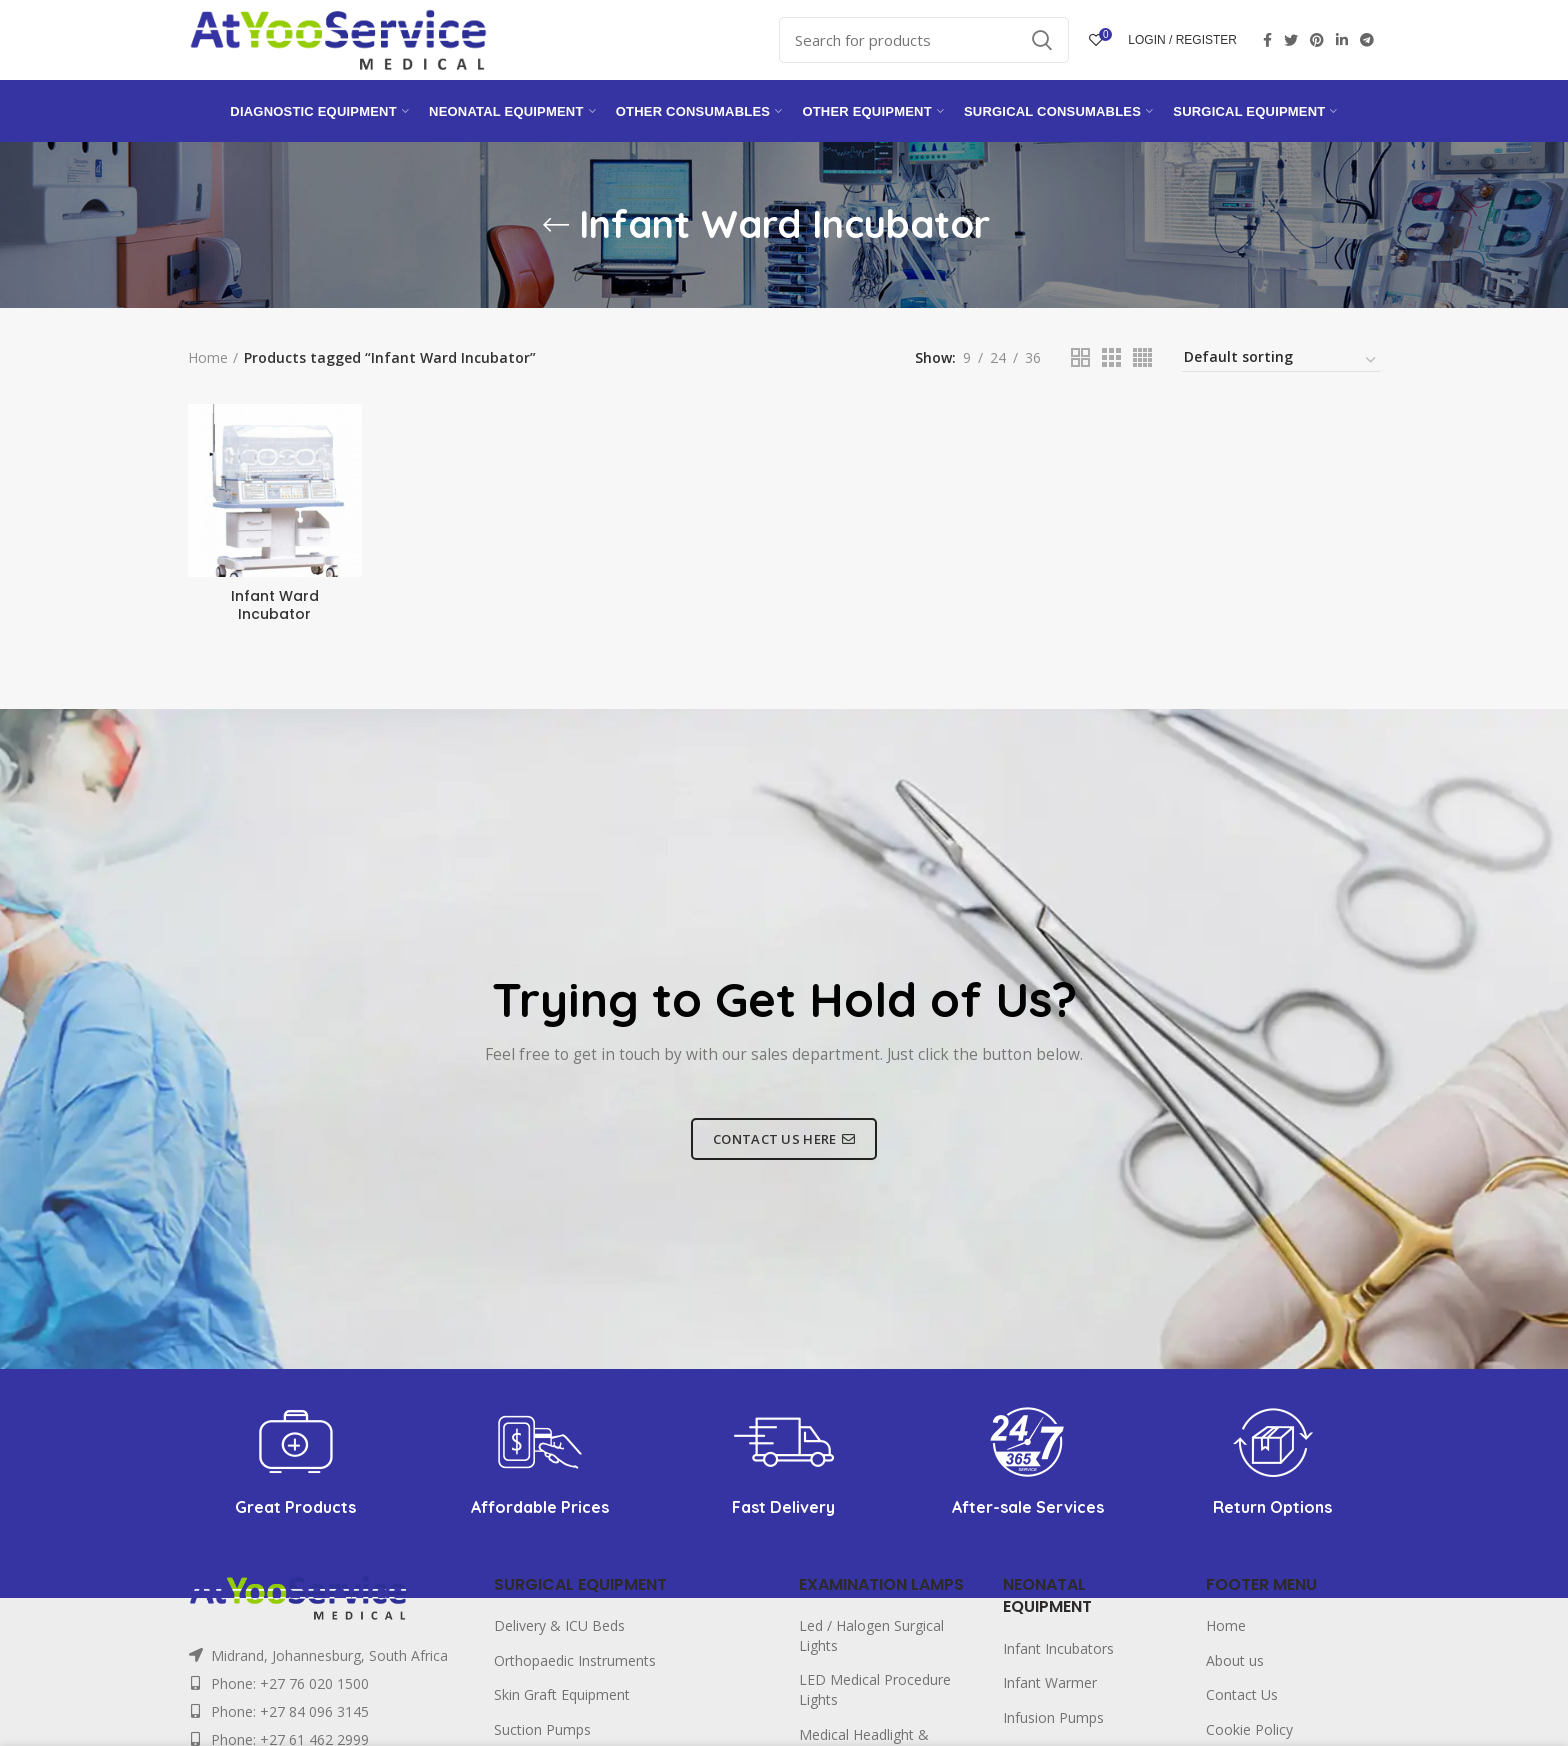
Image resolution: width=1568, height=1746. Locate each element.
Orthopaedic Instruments (575, 1660)
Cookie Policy (1249, 1729)
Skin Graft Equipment (562, 1694)
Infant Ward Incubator (275, 605)
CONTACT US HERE (784, 1139)
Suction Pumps (542, 1729)
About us (1235, 1660)
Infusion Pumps (1053, 1717)
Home (208, 357)
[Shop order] (1281, 360)
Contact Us (1242, 1694)
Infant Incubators (1058, 1648)
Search (1042, 40)
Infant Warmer (1050, 1682)
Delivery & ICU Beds (559, 1625)
